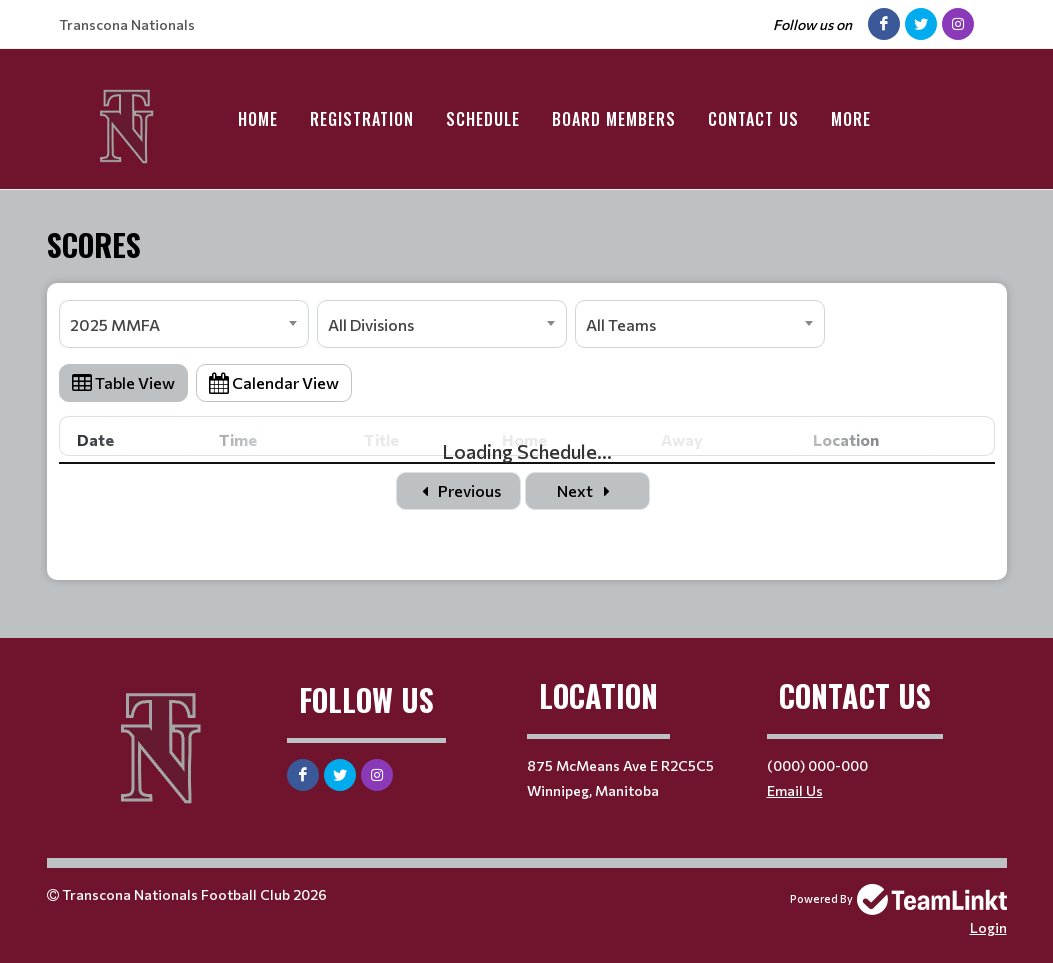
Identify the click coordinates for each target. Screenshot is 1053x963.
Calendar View (274, 382)
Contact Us (753, 119)
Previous (458, 490)
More (851, 119)
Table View (123, 382)
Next (587, 490)
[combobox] (184, 324)
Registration (362, 119)
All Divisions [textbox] (371, 324)
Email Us (795, 790)
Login (988, 927)
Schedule (483, 119)
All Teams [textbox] (621, 324)
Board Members (614, 119)
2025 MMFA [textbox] (115, 324)
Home (258, 119)
